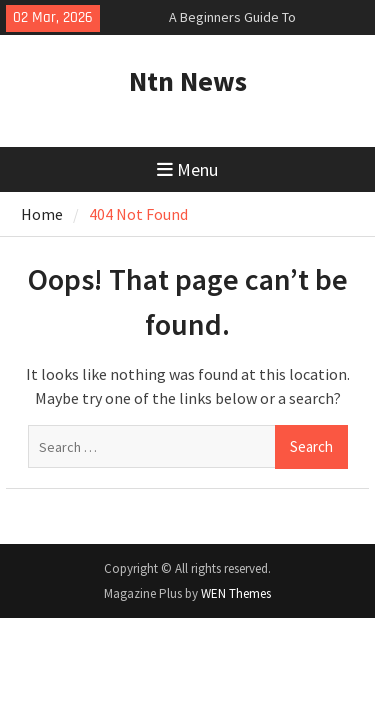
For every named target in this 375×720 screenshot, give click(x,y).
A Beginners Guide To (232, 17)
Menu (187, 169)
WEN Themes (236, 593)
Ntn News (188, 81)
